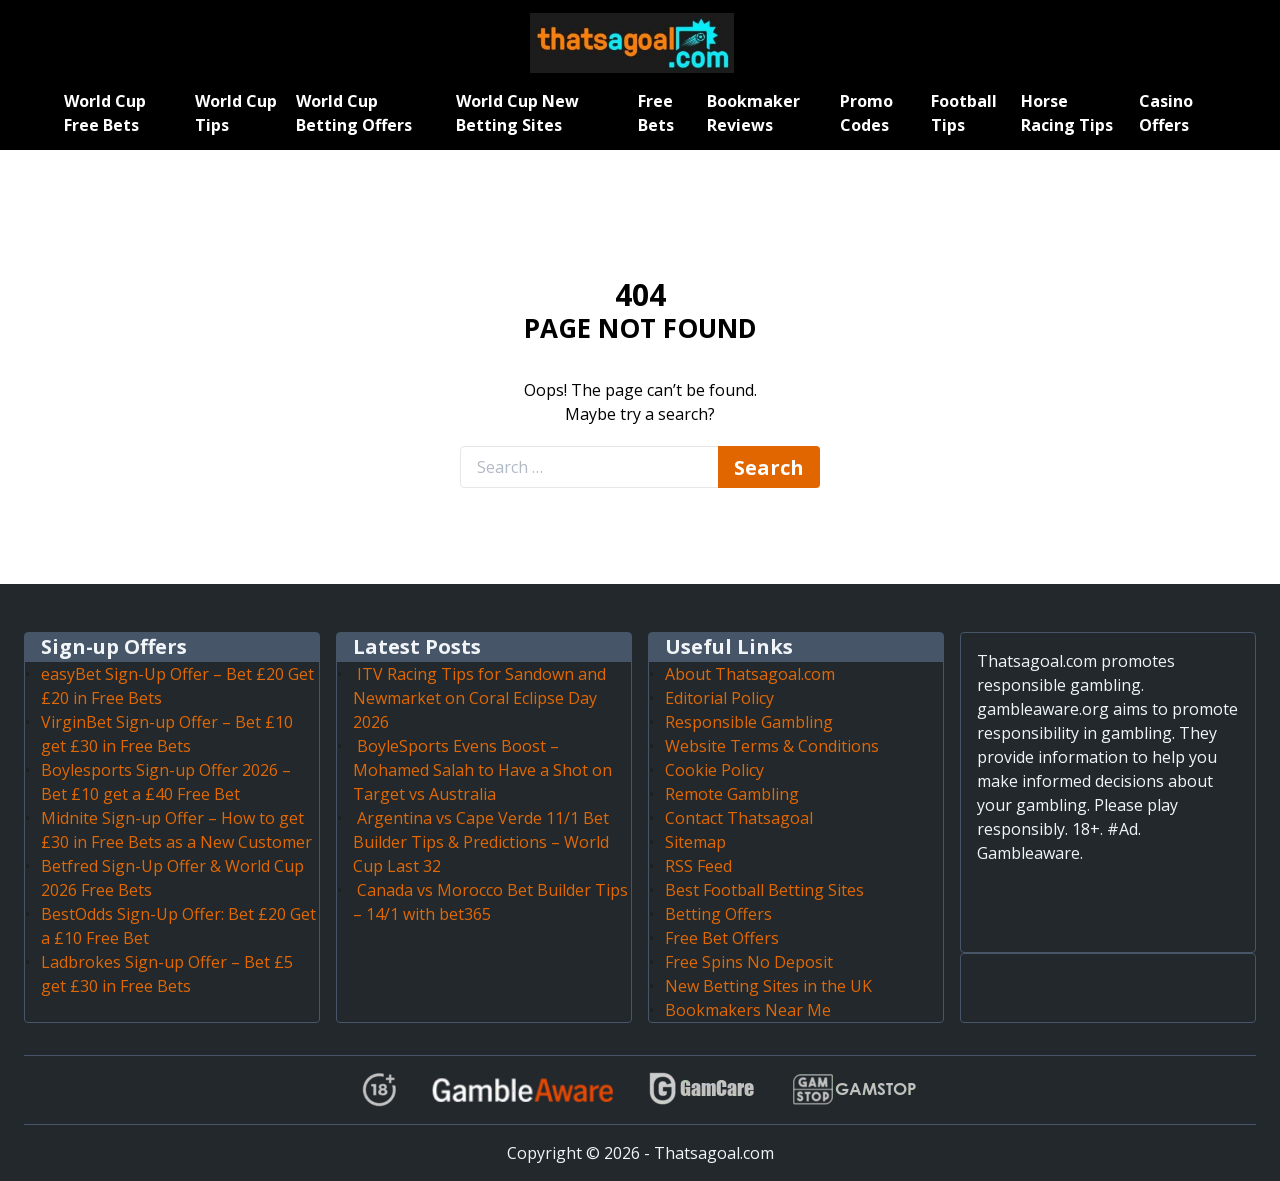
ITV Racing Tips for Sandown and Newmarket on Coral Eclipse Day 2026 (479, 698)
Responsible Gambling (749, 722)
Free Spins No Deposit (749, 962)
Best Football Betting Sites (764, 890)
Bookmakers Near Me (748, 1010)
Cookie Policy (714, 770)
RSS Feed (698, 866)
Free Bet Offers (722, 938)
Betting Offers (718, 914)
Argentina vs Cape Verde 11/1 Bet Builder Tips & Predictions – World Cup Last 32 (481, 842)
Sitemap (695, 842)
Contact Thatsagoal (739, 818)
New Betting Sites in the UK (768, 986)
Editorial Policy (719, 698)
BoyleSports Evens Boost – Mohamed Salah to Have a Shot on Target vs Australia (482, 770)
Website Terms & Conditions (772, 746)
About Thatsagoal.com (750, 674)
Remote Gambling (732, 794)
